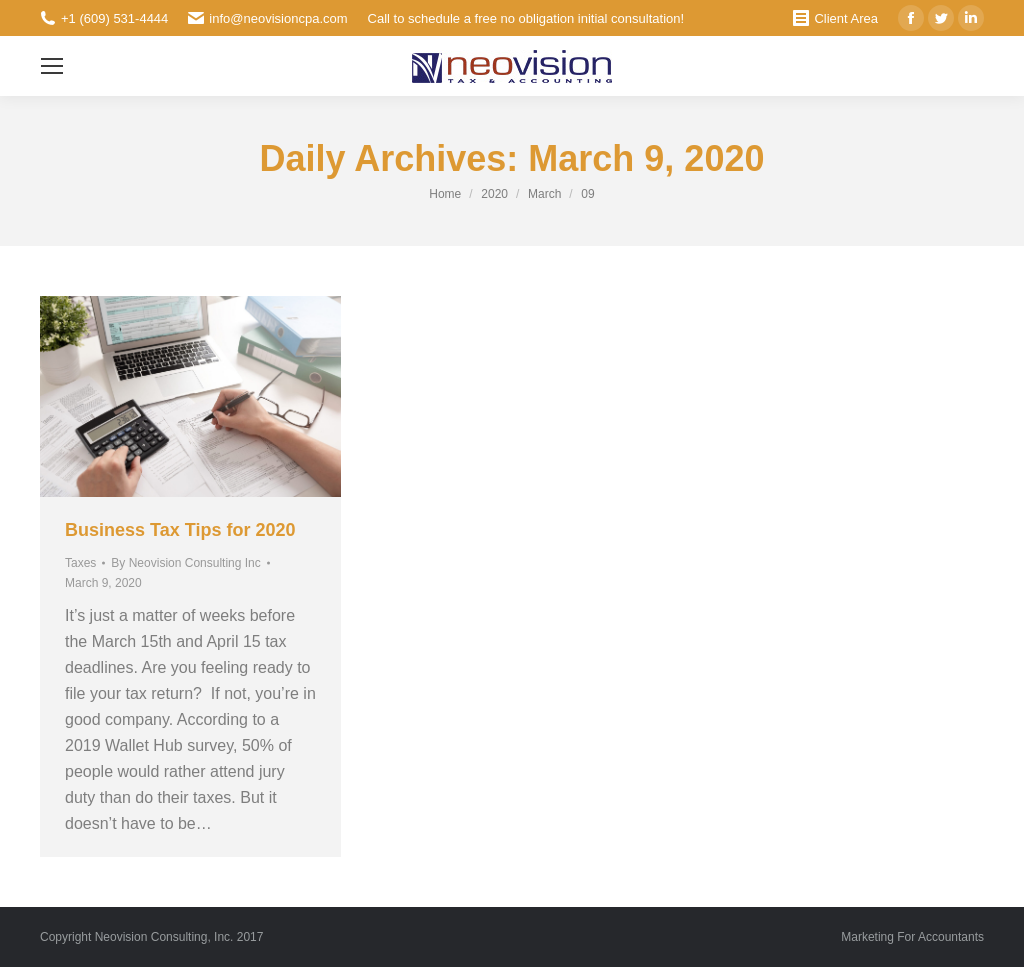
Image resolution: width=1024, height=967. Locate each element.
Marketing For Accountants (912, 937)
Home (445, 194)
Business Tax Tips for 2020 (180, 530)
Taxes (80, 563)
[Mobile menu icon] (52, 66)
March (544, 194)
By (185, 563)
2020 (494, 194)
